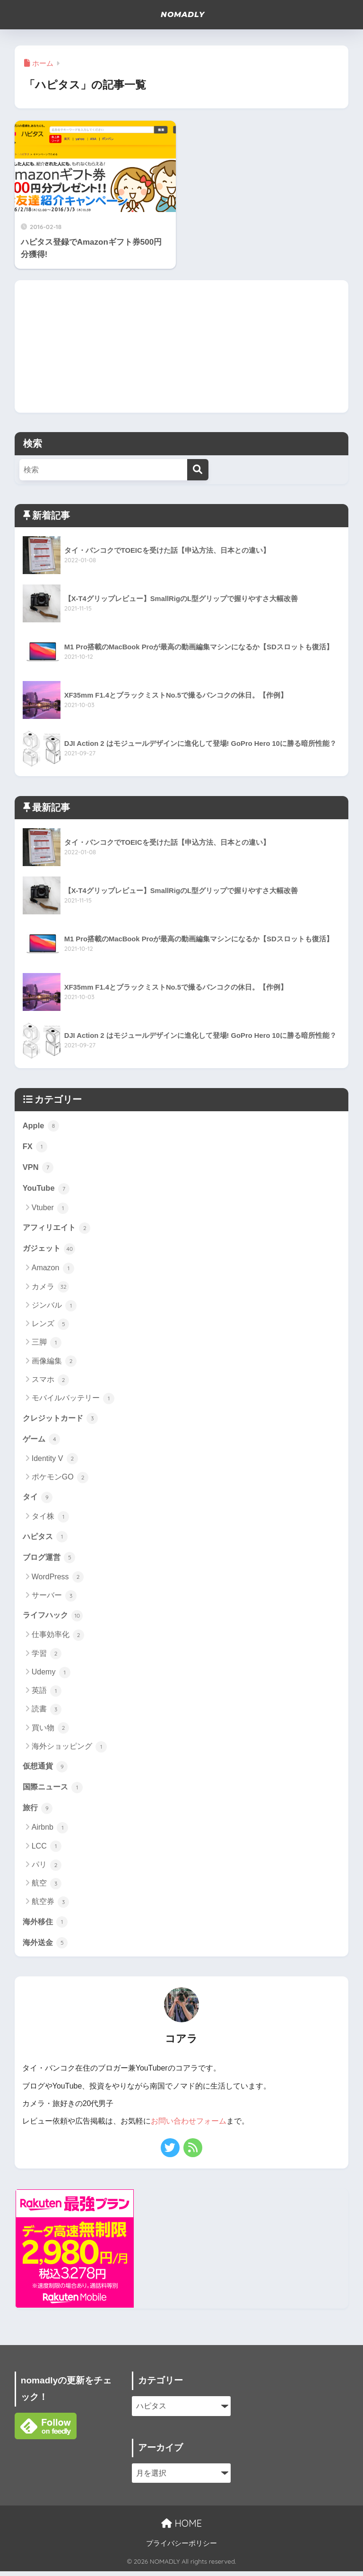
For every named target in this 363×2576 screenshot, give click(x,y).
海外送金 (46, 1947)
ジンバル (54, 1307)
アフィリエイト (58, 1228)
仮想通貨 (46, 1769)
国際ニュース (54, 1791)
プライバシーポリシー (181, 2548)
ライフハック (54, 1618)
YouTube (46, 1189)
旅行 (38, 1812)
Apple (41, 1125)
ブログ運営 (50, 1560)
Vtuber (50, 1209)
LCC (46, 1851)
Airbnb (50, 1832)
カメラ (50, 1288)
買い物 (50, 1731)
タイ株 (50, 1519)
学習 (46, 1657)
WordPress (58, 1580)
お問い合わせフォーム (188, 2126)
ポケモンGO (60, 1480)
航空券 (50, 1906)
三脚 (46, 1344)
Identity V (55, 1461)
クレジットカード (62, 1419)
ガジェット (50, 1250)
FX (35, 1146)
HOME (181, 2528)
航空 (46, 1888)
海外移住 (46, 1926)
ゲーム (42, 1441)
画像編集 (54, 1363)
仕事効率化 (58, 1639)
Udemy (51, 1676)
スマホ (50, 1382)
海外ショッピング (69, 1750)
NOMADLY (182, 14)
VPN (38, 1168)
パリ (46, 1869)
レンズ (50, 1326)
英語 (46, 1694)
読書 (46, 1713)
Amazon (53, 1270)
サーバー (54, 1599)
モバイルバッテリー (73, 1400)
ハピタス (46, 1539)
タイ (38, 1499)
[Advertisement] (182, 346)
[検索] (197, 469)
